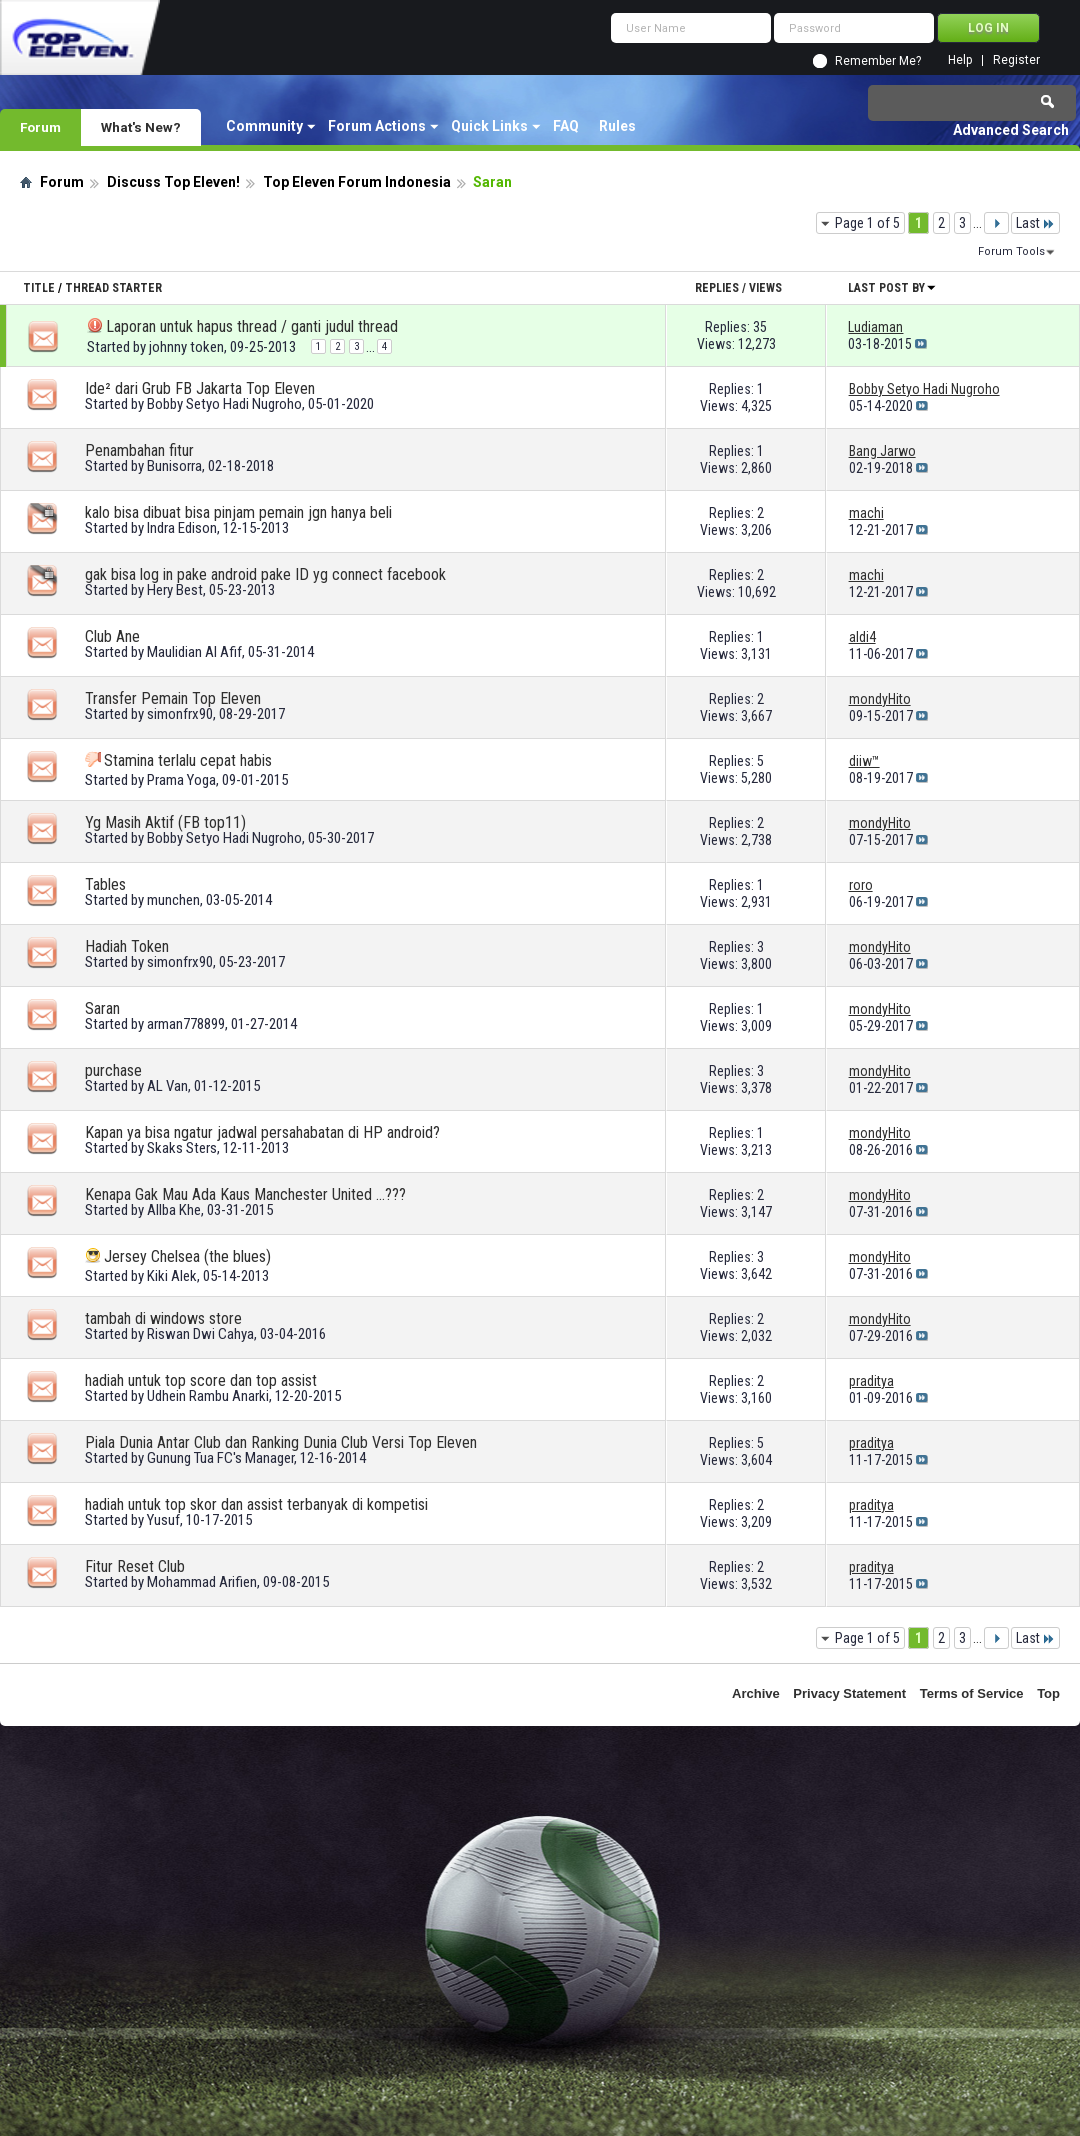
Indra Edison (182, 528)
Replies (717, 288)
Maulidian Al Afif (194, 652)
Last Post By (892, 288)
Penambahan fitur (139, 450)
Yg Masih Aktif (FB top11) (165, 822)
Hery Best (175, 590)
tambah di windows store (163, 1318)
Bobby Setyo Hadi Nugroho (224, 404)
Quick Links (489, 126)
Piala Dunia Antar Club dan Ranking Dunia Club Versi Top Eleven (281, 1442)
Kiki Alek (172, 1276)
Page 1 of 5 (867, 223)
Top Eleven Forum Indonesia (357, 182)
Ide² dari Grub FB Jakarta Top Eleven (200, 388)
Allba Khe (174, 1210)
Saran (102, 1008)
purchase (113, 1070)
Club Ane (112, 636)
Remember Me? (878, 61)
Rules (617, 126)
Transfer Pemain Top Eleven (173, 698)
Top (1048, 1693)
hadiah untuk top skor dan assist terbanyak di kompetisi (256, 1504)
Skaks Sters (182, 1148)
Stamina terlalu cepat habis (188, 760)
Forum (40, 127)
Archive (756, 1693)
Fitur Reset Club (135, 1566)
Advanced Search (1011, 130)
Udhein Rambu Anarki (208, 1396)
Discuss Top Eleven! (173, 182)
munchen (173, 900)
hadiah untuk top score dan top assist (201, 1380)
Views (765, 288)
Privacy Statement (849, 1693)
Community (264, 126)
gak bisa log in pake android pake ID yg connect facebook (265, 574)
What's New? (141, 127)
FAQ (566, 126)
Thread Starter (113, 288)
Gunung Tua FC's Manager (220, 1458)
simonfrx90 (180, 714)
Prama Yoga (181, 780)
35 (760, 327)
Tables (105, 884)
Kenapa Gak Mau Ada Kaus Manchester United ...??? (245, 1194)
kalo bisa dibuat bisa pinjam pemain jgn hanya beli (238, 512)
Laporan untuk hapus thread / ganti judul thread (252, 326)
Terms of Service (972, 1693)
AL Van (167, 1086)
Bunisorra (174, 466)
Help (960, 60)
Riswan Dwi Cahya (200, 1334)
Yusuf (163, 1520)
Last (1035, 223)
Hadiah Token (127, 946)
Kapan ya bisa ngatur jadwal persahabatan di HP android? (262, 1132)
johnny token (186, 347)
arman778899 (186, 1024)
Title (39, 288)
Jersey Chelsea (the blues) (187, 1256)
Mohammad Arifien (202, 1582)
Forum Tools (1011, 251)
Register (1016, 60)
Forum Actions (377, 126)
